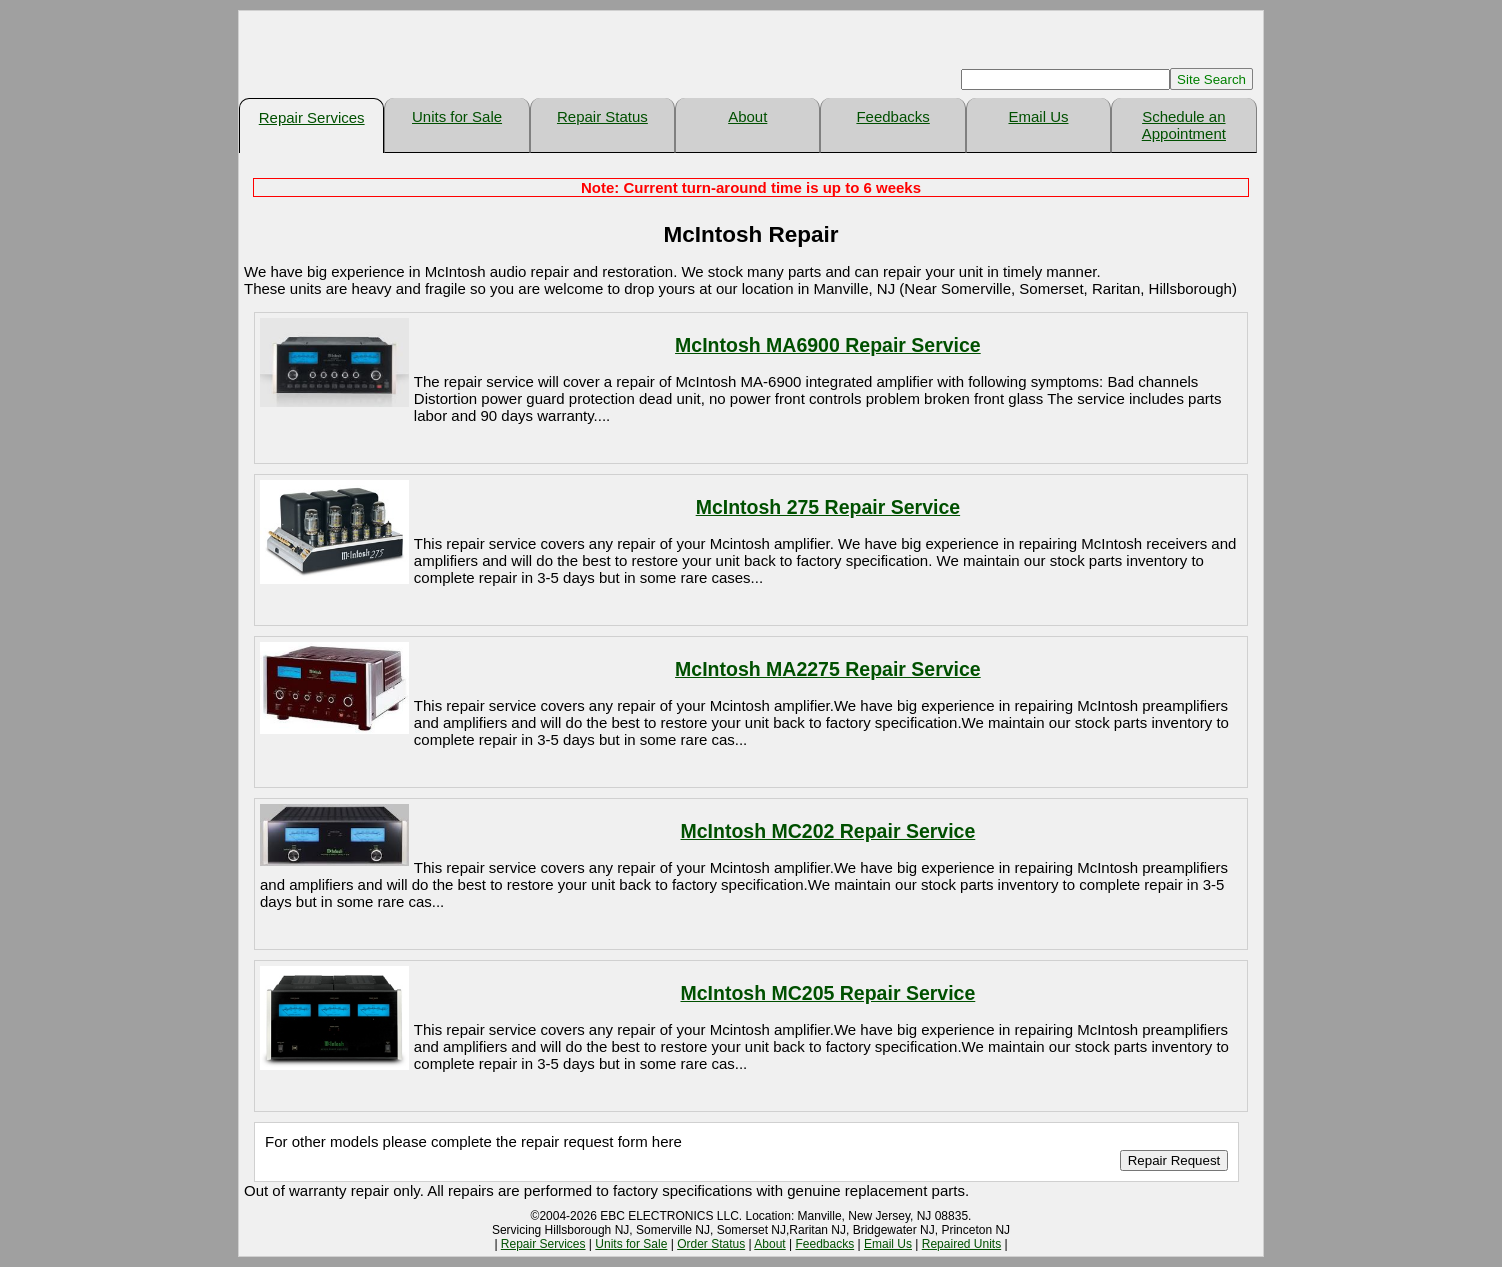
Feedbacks (892, 116)
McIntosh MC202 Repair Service (828, 831)
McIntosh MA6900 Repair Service (828, 345)
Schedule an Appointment (1184, 125)
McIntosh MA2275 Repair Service (828, 669)
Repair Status (602, 116)
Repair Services (312, 117)
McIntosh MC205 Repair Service (828, 993)
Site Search (1211, 79)
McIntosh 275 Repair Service (828, 507)
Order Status (711, 1244)
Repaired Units (961, 1244)
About (747, 116)
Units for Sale (457, 116)
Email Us (1038, 116)
